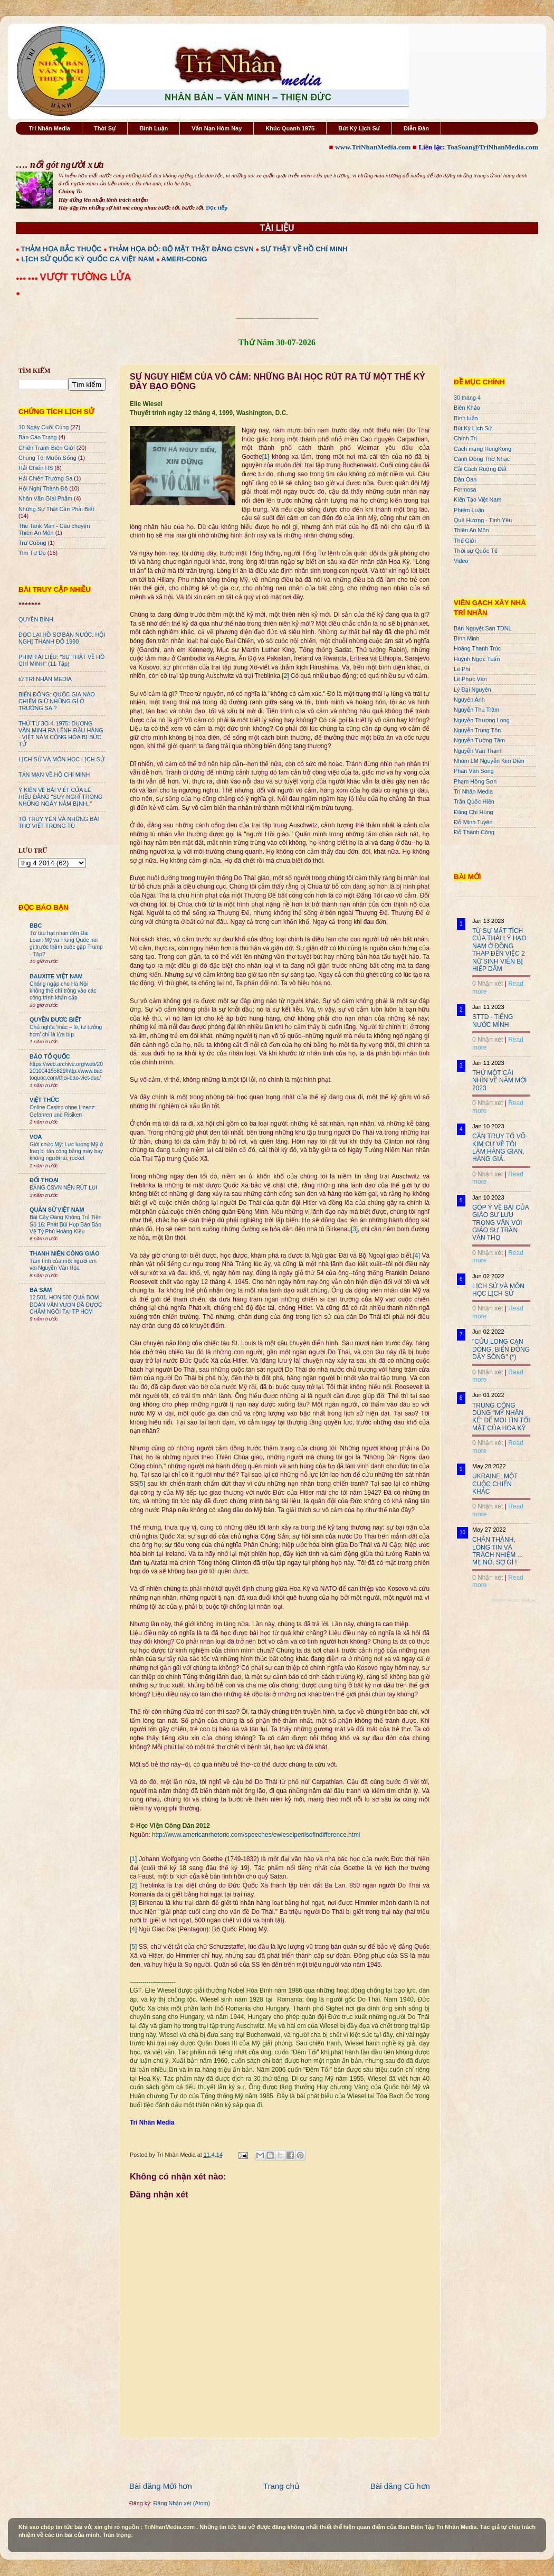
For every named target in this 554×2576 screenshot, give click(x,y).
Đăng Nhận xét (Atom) (182, 2503)
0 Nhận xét (487, 983)
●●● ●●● (28, 278)
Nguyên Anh (469, 699)
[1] (265, 456)
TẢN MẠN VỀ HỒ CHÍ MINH (54, 774)
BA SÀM (41, 1290)
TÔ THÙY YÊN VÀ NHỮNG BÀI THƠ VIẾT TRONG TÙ (58, 822)
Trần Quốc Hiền (474, 801)
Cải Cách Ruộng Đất (480, 469)
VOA (36, 1137)
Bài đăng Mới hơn (160, 2485)
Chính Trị (465, 438)
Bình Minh (467, 638)
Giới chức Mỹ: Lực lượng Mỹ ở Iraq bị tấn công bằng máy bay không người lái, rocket (66, 1151)
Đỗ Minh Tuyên (473, 822)
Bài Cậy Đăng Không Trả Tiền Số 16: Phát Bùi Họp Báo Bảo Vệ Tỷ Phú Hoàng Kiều (66, 1224)
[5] (141, 1483)
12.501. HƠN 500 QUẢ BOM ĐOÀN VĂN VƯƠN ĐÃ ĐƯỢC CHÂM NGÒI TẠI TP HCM (66, 1305)
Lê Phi (462, 669)
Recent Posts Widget (513, 1600)
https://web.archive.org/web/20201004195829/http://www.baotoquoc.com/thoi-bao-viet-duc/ (66, 1071)
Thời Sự (105, 128)
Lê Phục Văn (470, 679)
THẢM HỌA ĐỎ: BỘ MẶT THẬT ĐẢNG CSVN (181, 249)
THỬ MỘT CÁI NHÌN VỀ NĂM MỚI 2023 (499, 1080)
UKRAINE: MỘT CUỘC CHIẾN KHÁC (495, 1484)
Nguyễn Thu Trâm (476, 709)
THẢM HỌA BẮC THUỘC (61, 249)
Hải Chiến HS (35, 468)
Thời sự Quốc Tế (476, 551)
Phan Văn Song (474, 771)
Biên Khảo (467, 407)
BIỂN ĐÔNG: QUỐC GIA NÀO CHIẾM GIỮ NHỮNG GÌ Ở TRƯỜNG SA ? (56, 701)
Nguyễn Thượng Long (482, 720)
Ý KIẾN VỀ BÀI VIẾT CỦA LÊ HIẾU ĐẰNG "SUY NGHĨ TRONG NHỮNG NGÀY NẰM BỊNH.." (60, 797)
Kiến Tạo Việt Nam (477, 499)
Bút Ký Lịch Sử (359, 128)
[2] (285, 676)
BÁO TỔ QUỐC (50, 1056)
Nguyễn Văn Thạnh (478, 751)
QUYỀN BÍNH (35, 619)
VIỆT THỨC (44, 1100)
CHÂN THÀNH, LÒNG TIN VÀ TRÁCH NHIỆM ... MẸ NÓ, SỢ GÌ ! (497, 1551)
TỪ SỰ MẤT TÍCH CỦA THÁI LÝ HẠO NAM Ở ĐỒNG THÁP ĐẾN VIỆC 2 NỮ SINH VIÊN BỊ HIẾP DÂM (499, 950)
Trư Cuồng (32, 543)
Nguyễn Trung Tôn (477, 730)
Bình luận (466, 418)
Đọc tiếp (216, 207)
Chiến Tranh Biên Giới (46, 448)
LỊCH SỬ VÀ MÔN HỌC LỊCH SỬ (61, 759)
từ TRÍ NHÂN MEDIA (45, 679)
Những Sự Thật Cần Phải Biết (56, 509)
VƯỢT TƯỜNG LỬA (85, 276)
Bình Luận (153, 128)
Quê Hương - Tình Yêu (483, 520)
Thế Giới (465, 540)
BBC (36, 925)
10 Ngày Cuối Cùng (43, 427)
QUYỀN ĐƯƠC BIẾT (55, 1019)
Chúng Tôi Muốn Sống (47, 458)
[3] (354, 1229)
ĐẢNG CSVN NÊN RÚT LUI (63, 1188)
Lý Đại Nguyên (472, 689)
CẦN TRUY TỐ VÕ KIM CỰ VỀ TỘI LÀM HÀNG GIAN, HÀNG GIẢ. (499, 1148)
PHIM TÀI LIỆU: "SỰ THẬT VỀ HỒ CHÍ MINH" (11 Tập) (61, 660)
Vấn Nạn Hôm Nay (217, 128)
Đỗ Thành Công (474, 832)
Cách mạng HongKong (482, 449)
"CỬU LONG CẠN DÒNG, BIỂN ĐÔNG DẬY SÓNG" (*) (501, 1349)
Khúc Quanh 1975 (289, 128)
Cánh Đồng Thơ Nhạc (482, 459)
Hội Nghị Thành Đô (43, 488)
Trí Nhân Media (49, 128)
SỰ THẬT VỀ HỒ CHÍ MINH (304, 249)
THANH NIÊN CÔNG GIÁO (65, 1253)
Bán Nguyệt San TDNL (483, 628)
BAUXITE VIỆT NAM (56, 976)
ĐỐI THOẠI (44, 1180)
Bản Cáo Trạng (37, 437)
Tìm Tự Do (32, 553)
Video (461, 561)
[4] (416, 1255)
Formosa (465, 489)
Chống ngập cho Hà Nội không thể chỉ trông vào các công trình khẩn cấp (63, 991)
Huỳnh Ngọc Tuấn (477, 659)
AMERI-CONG (184, 259)
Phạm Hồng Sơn (475, 781)
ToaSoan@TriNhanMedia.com (492, 147)
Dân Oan (465, 479)
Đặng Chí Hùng (473, 812)
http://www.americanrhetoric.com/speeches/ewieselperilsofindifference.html (256, 1834)
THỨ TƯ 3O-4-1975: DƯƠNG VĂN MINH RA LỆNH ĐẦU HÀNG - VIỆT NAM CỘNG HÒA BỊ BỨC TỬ (60, 733)
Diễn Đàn (416, 128)
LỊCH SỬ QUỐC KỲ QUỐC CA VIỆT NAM (87, 259)
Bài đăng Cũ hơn (400, 2485)
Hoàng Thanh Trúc (477, 648)
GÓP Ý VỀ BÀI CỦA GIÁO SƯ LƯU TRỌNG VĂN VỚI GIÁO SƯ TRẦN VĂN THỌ (500, 1223)
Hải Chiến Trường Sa (45, 478)
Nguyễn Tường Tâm (479, 740)
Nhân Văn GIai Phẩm (45, 498)
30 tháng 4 (467, 397)
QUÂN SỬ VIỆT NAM (57, 1209)
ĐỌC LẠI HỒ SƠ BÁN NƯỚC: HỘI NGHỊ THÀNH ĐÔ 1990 (61, 638)
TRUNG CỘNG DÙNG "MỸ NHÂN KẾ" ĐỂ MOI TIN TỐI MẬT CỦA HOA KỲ (501, 1417)
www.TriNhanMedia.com (372, 147)
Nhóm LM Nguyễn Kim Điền (489, 761)
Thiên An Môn (471, 530)
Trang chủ (281, 2485)
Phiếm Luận (469, 510)
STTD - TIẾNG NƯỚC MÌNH (492, 1020)
